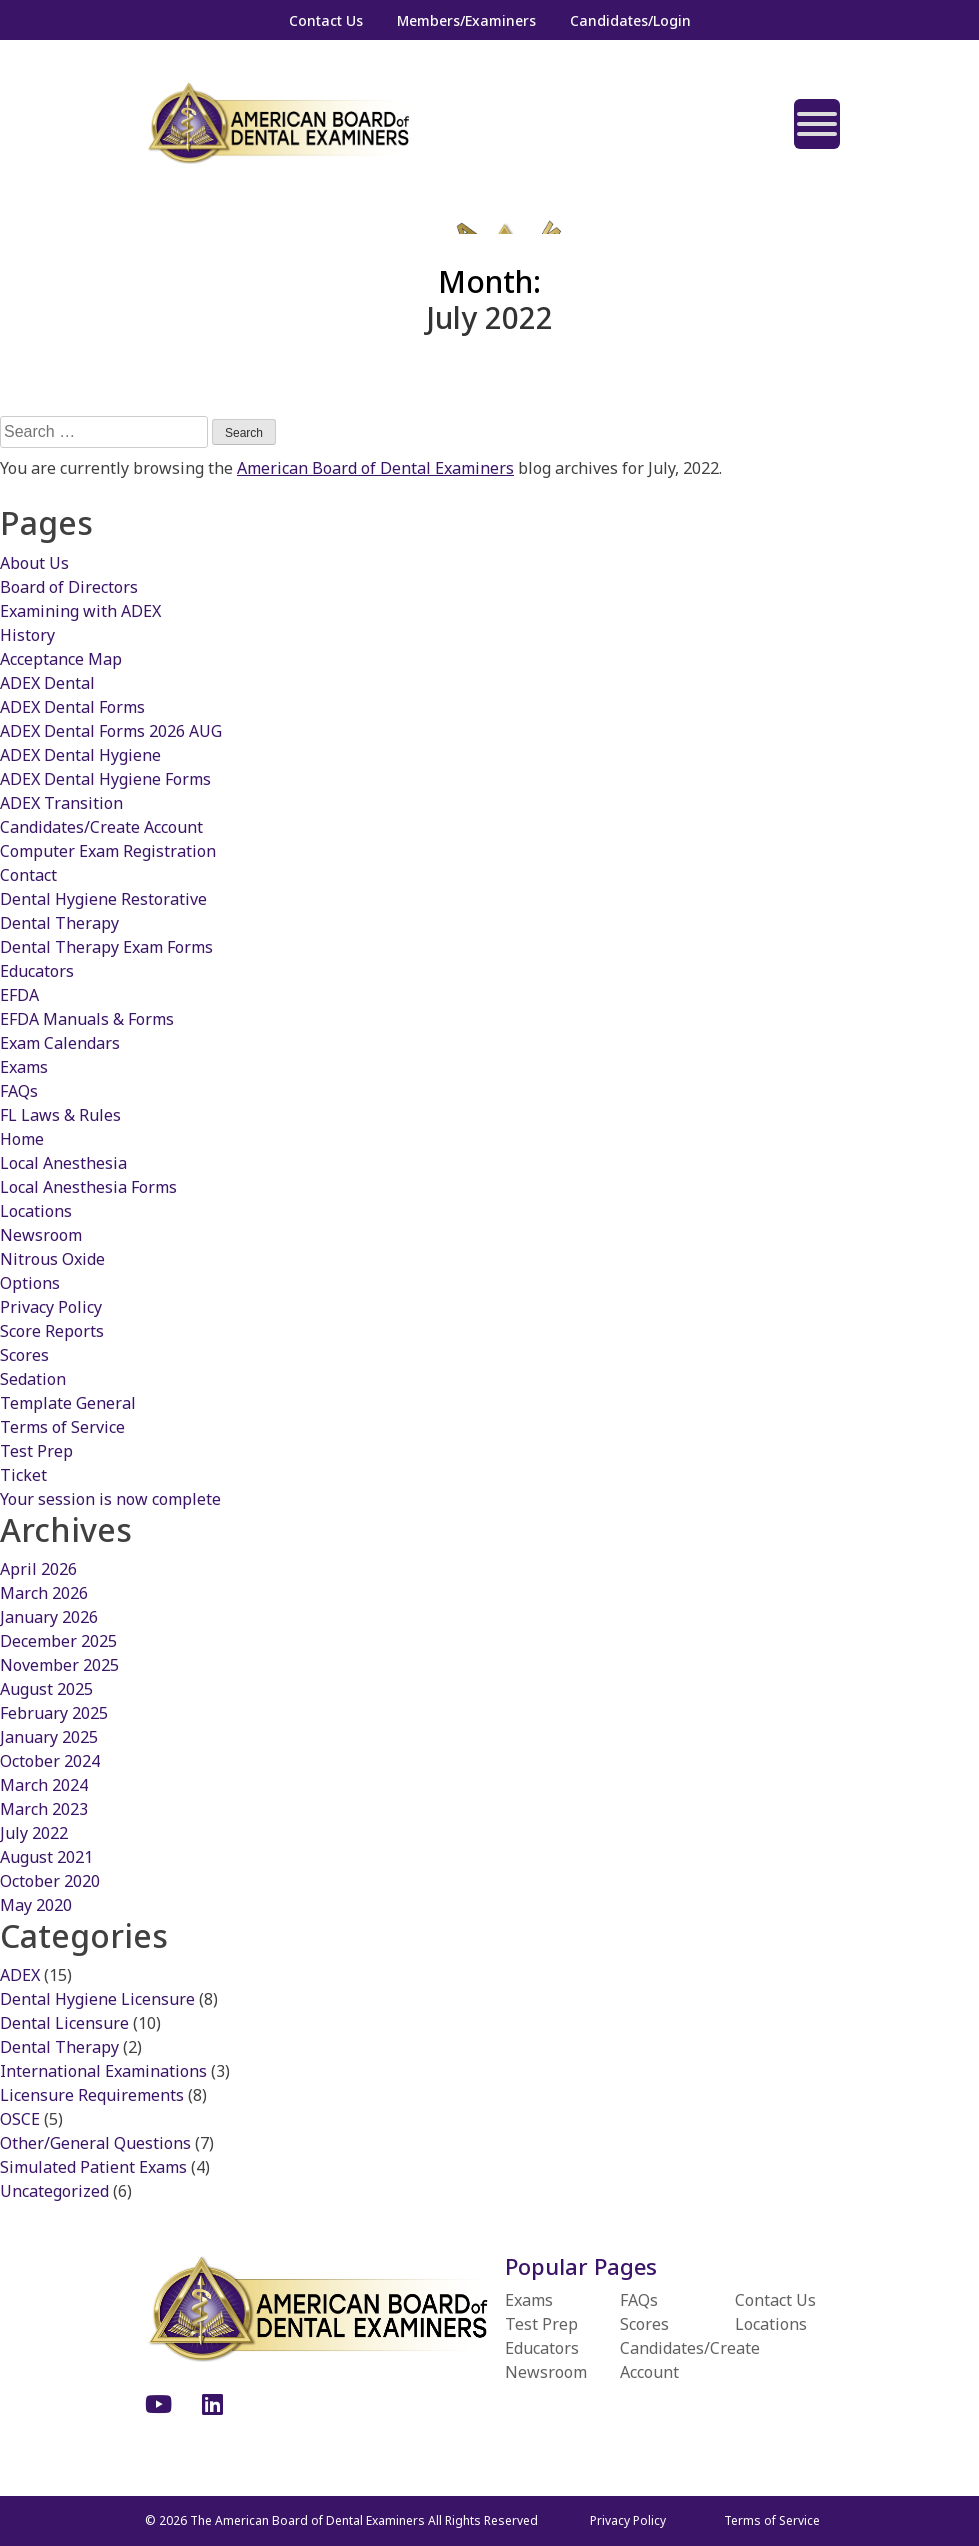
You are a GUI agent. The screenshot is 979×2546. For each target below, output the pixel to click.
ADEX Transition (61, 803)
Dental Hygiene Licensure (97, 1999)
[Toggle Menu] (817, 124)
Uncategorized (54, 2191)
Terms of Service (62, 1427)
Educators (37, 971)
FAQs (19, 1091)
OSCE (20, 2119)
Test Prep (36, 1451)
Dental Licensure (64, 2023)
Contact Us (326, 20)
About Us (34, 563)
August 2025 (46, 1689)
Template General (68, 1403)
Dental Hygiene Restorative (103, 899)
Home (22, 1139)
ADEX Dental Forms (72, 707)
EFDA (19, 995)
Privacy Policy (51, 1307)
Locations (36, 1211)
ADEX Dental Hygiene (80, 755)
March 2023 (44, 1809)
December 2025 (58, 1641)
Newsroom (41, 1235)
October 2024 (50, 1761)
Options (30, 1283)
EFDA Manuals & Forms (87, 1019)
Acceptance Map (61, 659)
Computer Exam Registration (108, 851)
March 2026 (44, 1593)
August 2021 (46, 1857)
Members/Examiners (466, 20)
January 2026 (49, 1617)
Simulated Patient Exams (93, 2167)
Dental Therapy (59, 923)
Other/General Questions (95, 2143)
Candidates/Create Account (101, 827)
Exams (24, 1067)
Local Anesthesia (63, 1163)
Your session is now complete (110, 1499)
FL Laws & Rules (60, 1115)
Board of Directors (69, 587)
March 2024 (44, 1785)
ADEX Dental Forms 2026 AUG (111, 731)
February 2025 (54, 1713)
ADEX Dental (47, 683)
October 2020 (50, 1881)
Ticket (23, 1475)
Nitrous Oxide (52, 1259)
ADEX (20, 1975)
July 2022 (34, 1833)
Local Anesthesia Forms (88, 1187)
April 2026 (38, 1569)
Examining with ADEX (80, 611)
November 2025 (59, 1665)
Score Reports (52, 1331)
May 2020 (36, 1905)
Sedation (33, 1379)
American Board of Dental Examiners (375, 468)
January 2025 (49, 1737)
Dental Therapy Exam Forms (106, 947)
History (27, 635)
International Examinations (103, 2071)
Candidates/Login (630, 20)
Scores (24, 1355)
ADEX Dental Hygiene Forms (105, 779)
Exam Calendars (60, 1043)
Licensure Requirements (92, 2095)
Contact (28, 875)
